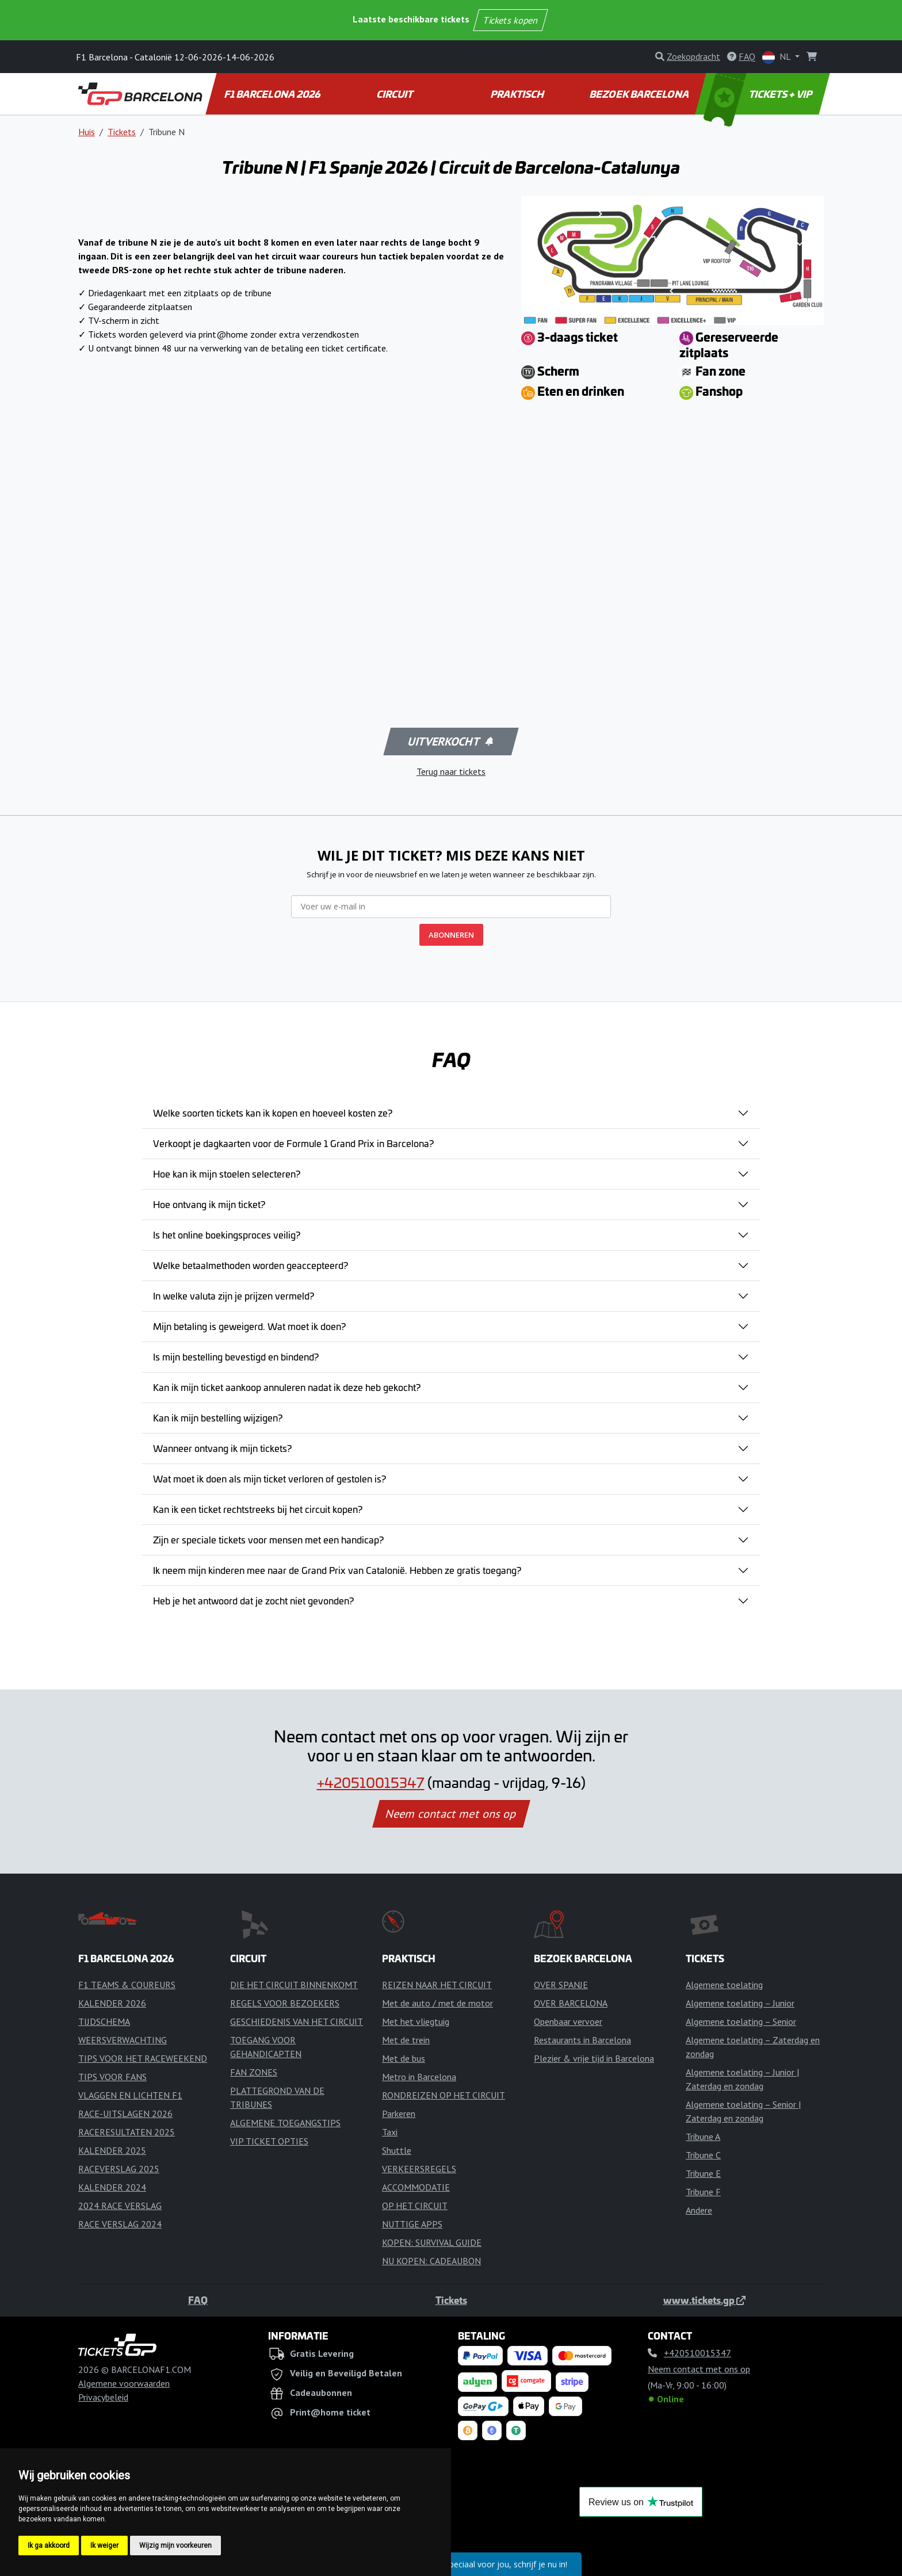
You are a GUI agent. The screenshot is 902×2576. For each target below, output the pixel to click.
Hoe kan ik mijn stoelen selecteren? (226, 1173)
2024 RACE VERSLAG (120, 2205)
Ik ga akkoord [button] (49, 2545)
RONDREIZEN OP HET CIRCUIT (443, 2095)
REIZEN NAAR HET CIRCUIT (437, 1984)
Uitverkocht (450, 741)
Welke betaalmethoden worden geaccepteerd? (250, 1265)
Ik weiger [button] (104, 2545)
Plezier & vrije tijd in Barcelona (594, 2058)
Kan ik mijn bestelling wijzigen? (217, 1417)
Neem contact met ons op (451, 1813)
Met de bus (403, 2058)
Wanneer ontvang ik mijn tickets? (222, 1448)
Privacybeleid (103, 2397)
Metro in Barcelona (419, 2076)
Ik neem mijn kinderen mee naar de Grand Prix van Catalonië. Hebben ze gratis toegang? (337, 1570)
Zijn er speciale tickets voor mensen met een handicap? (268, 1539)
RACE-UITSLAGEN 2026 (125, 2113)
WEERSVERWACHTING (122, 2040)
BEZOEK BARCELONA (639, 94)
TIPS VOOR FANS (112, 2076)
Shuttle (396, 2150)
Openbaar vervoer (568, 2021)
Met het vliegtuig (415, 2021)
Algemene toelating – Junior (740, 2003)
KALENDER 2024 (112, 2187)
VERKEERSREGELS (419, 2168)
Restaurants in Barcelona (582, 2040)
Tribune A (703, 2136)
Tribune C (703, 2155)
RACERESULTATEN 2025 (126, 2132)
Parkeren (398, 2113)
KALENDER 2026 (112, 2003)
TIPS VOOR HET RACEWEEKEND (142, 2058)
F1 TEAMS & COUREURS (126, 1984)
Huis (86, 131)
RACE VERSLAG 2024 (120, 2224)
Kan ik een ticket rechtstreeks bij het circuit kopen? (257, 1509)
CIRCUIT (395, 94)
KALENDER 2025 (112, 2150)
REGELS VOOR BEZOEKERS (284, 2003)
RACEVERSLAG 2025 (118, 2168)
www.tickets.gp (704, 2300)
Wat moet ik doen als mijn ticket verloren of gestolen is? (269, 1478)
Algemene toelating (724, 1984)
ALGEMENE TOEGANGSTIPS (285, 2122)
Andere (699, 2210)
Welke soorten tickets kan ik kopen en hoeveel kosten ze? (272, 1112)
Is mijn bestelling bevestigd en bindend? (236, 1356)
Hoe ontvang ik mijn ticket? (209, 1204)
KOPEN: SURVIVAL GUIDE (431, 2242)
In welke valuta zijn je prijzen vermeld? (233, 1295)
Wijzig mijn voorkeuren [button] (175, 2545)
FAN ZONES (253, 2072)
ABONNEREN (451, 935)
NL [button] (777, 57)
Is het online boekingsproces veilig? (226, 1234)
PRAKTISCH (517, 94)
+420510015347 (371, 1782)
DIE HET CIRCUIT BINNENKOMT (294, 1984)
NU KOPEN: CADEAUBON (431, 2261)
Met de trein (406, 2040)
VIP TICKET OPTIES (269, 2141)
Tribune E (703, 2173)
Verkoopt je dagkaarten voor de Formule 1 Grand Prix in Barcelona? (293, 1143)
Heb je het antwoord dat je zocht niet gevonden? (253, 1600)
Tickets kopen (510, 20)
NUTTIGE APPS (412, 2224)
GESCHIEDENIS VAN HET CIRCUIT (296, 2021)
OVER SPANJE (561, 1984)
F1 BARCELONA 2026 (273, 94)
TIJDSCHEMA (104, 2021)
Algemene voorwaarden (124, 2383)
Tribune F (703, 2191)
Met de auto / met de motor (437, 2003)
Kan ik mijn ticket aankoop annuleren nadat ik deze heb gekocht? (287, 1387)
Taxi (390, 2132)
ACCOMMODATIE (416, 2187)
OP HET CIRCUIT (415, 2205)
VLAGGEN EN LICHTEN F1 (130, 2095)
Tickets (122, 131)
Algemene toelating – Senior (741, 2021)
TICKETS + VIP (759, 93)
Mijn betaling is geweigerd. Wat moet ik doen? (249, 1326)
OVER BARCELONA (570, 2003)
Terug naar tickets (451, 771)
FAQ (198, 2300)
